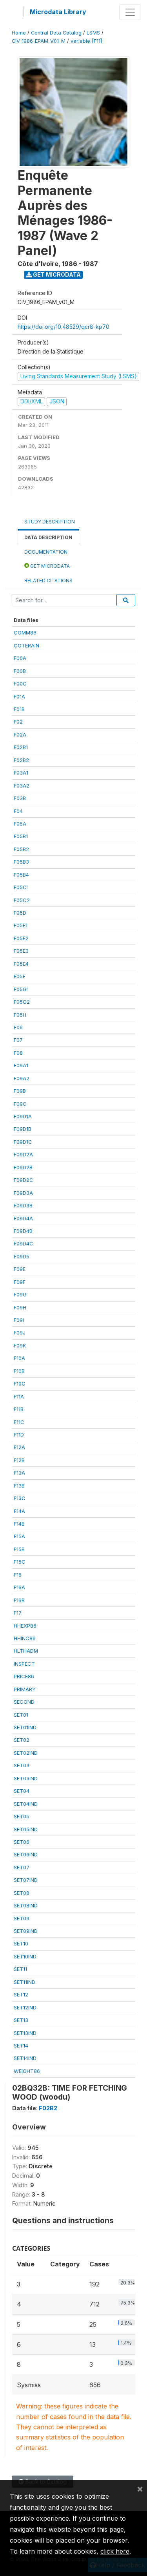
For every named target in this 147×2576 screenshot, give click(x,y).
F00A (20, 658)
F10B (19, 1371)
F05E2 (21, 938)
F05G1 (21, 989)
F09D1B (22, 1129)
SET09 (21, 1918)
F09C (20, 1104)
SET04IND (26, 1804)
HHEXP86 (25, 1626)
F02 (18, 721)
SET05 (21, 1816)
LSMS (93, 33)
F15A (19, 1536)
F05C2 (22, 900)
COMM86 (25, 632)
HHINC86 (25, 1638)
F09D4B (23, 1231)
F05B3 (21, 862)
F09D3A (23, 1193)
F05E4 (21, 964)
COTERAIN (26, 645)
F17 (18, 1613)
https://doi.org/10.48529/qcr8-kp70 (63, 326)
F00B (20, 671)
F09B (20, 1091)
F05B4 (21, 874)
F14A (19, 1511)
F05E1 (20, 925)
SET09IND (26, 1931)
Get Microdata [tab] (47, 565)
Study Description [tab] (49, 522)
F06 (18, 1027)
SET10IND (25, 1956)
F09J (19, 1332)
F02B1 (21, 747)
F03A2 (21, 785)
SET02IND (26, 1753)
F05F (19, 976)
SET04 (21, 1791)
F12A (19, 1447)
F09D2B (23, 1167)
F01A (19, 696)
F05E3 (21, 951)
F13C (19, 1498)
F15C (19, 1562)
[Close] (140, 2488)
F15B (19, 1549)
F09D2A (23, 1154)
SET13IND (25, 2033)
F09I (19, 1320)
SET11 (20, 1969)
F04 (18, 811)
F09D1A (23, 1116)
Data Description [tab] (48, 537)
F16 (18, 1574)
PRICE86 (24, 1676)
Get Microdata (53, 274)
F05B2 (21, 849)
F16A (19, 1587)
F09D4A (23, 1218)
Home (19, 33)
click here (114, 2551)
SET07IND (26, 1880)
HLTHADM (26, 1651)
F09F (19, 1282)
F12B (19, 1460)
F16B (19, 1600)
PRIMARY (25, 1689)
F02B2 (21, 760)
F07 (18, 1040)
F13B (19, 1485)
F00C (20, 683)
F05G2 (22, 1002)
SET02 (21, 1740)
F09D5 (21, 1256)
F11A (19, 1396)
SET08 (21, 1893)
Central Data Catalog (56, 33)
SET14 (21, 2045)
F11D (19, 1434)
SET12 (21, 1994)
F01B (19, 709)
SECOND (24, 1702)
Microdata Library (58, 12)
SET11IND (24, 1982)
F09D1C (23, 1142)
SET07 (21, 1867)
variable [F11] (86, 41)
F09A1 (21, 1065)
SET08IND (26, 1905)
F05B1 (21, 836)
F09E (19, 1269)
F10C (19, 1383)
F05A (20, 823)
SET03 (21, 1765)
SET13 (21, 2020)
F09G (20, 1294)
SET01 (21, 1715)
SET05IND (26, 1829)
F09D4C (23, 1243)
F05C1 (21, 887)
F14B (19, 1523)
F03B (20, 798)
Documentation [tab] (45, 552)
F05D (20, 913)
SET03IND (26, 1778)
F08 (18, 1053)
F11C (19, 1422)
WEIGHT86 (27, 2071)
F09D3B (23, 1205)
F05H (20, 1015)
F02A (20, 734)
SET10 (21, 1943)
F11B (19, 1409)
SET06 (21, 1842)
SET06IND (26, 1854)
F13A (19, 1472)
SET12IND (25, 2007)
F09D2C (23, 1180)
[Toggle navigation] (130, 12)
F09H (20, 1307)
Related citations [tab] (48, 580)
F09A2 (21, 1078)
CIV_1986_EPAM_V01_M (38, 41)
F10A (19, 1358)
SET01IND (25, 1727)
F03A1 (21, 772)
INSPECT (24, 1664)
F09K (20, 1345)
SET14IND (25, 2058)
